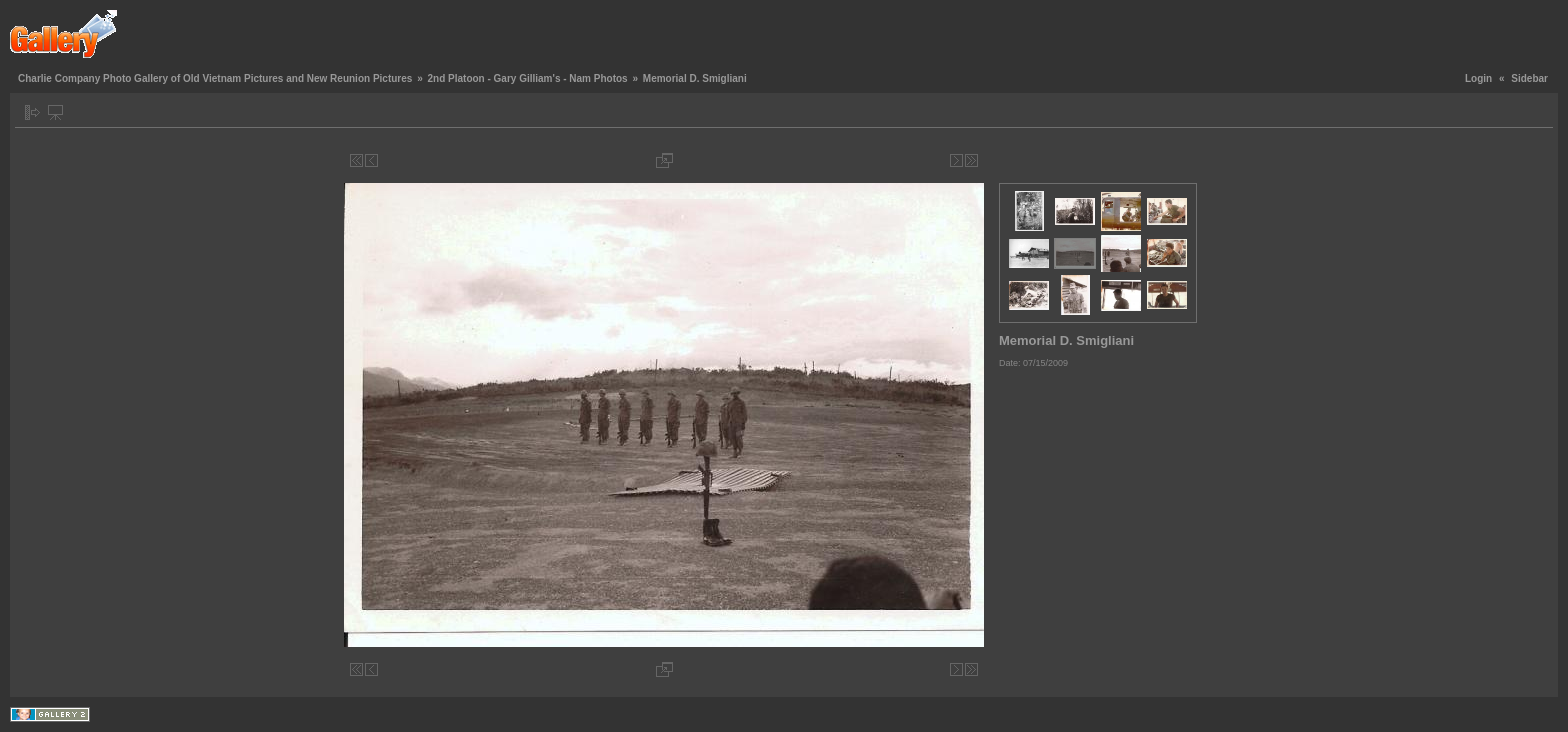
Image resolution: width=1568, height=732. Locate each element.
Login (1478, 78)
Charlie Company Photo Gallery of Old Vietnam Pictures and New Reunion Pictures (215, 78)
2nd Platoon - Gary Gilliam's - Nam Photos (527, 78)
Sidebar (1529, 78)
